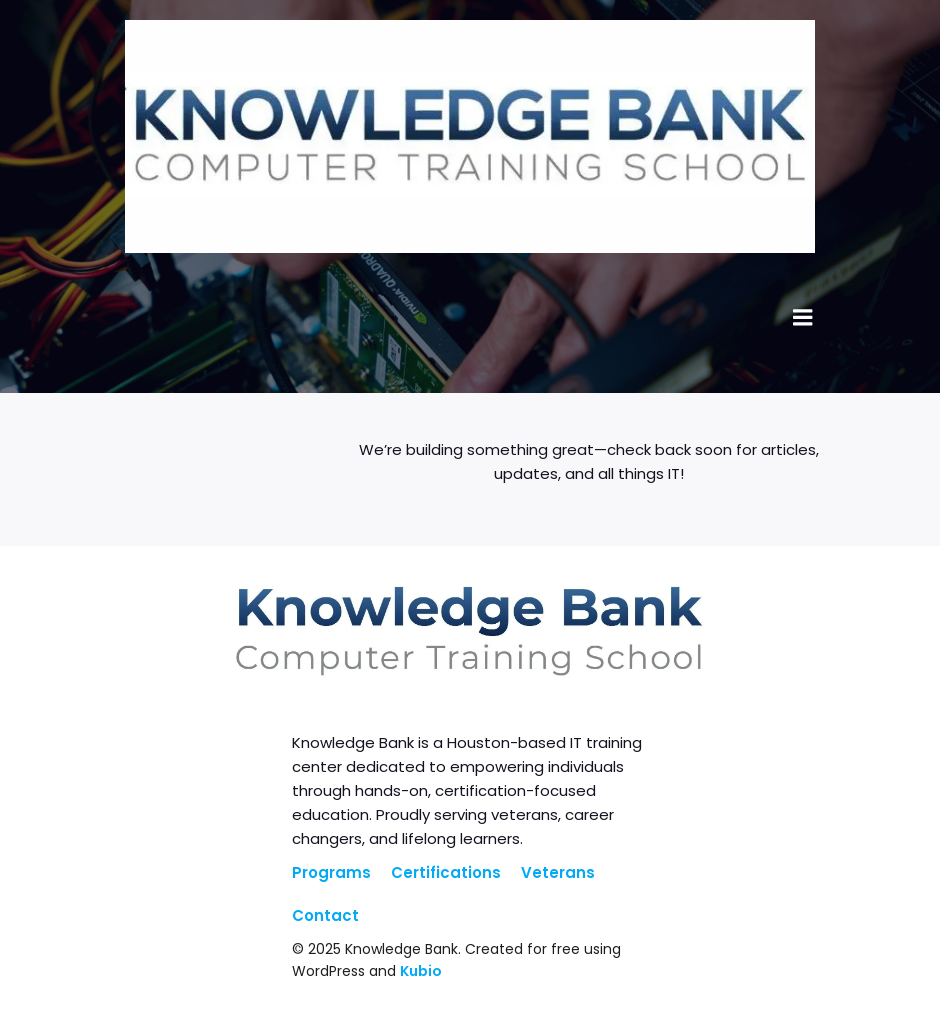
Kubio (421, 971)
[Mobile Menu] (803, 318)
